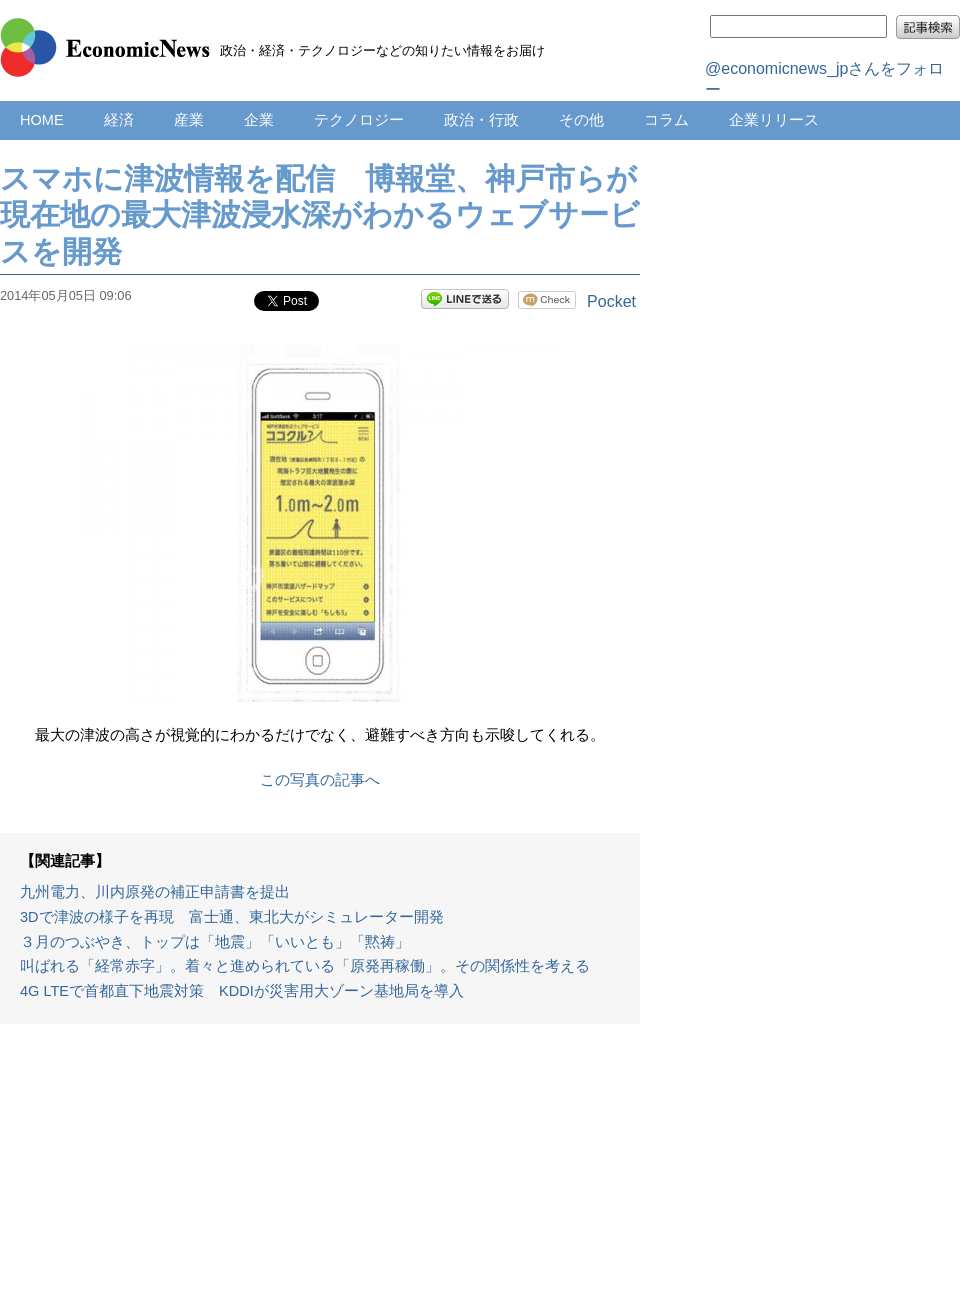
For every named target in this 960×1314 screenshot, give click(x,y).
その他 (581, 120)
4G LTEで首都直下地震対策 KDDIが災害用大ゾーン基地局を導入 (242, 991)
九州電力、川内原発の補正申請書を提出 (155, 892)
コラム (666, 120)
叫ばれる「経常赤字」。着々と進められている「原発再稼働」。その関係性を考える (305, 966)
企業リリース (774, 120)
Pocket (611, 301)
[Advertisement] (320, 1179)
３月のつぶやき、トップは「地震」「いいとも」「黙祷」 (215, 942)
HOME (42, 120)
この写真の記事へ (320, 780)
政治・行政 (481, 120)
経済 (119, 120)
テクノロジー (359, 120)
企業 (259, 120)
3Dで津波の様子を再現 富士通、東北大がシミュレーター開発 (232, 917)
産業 (189, 120)
